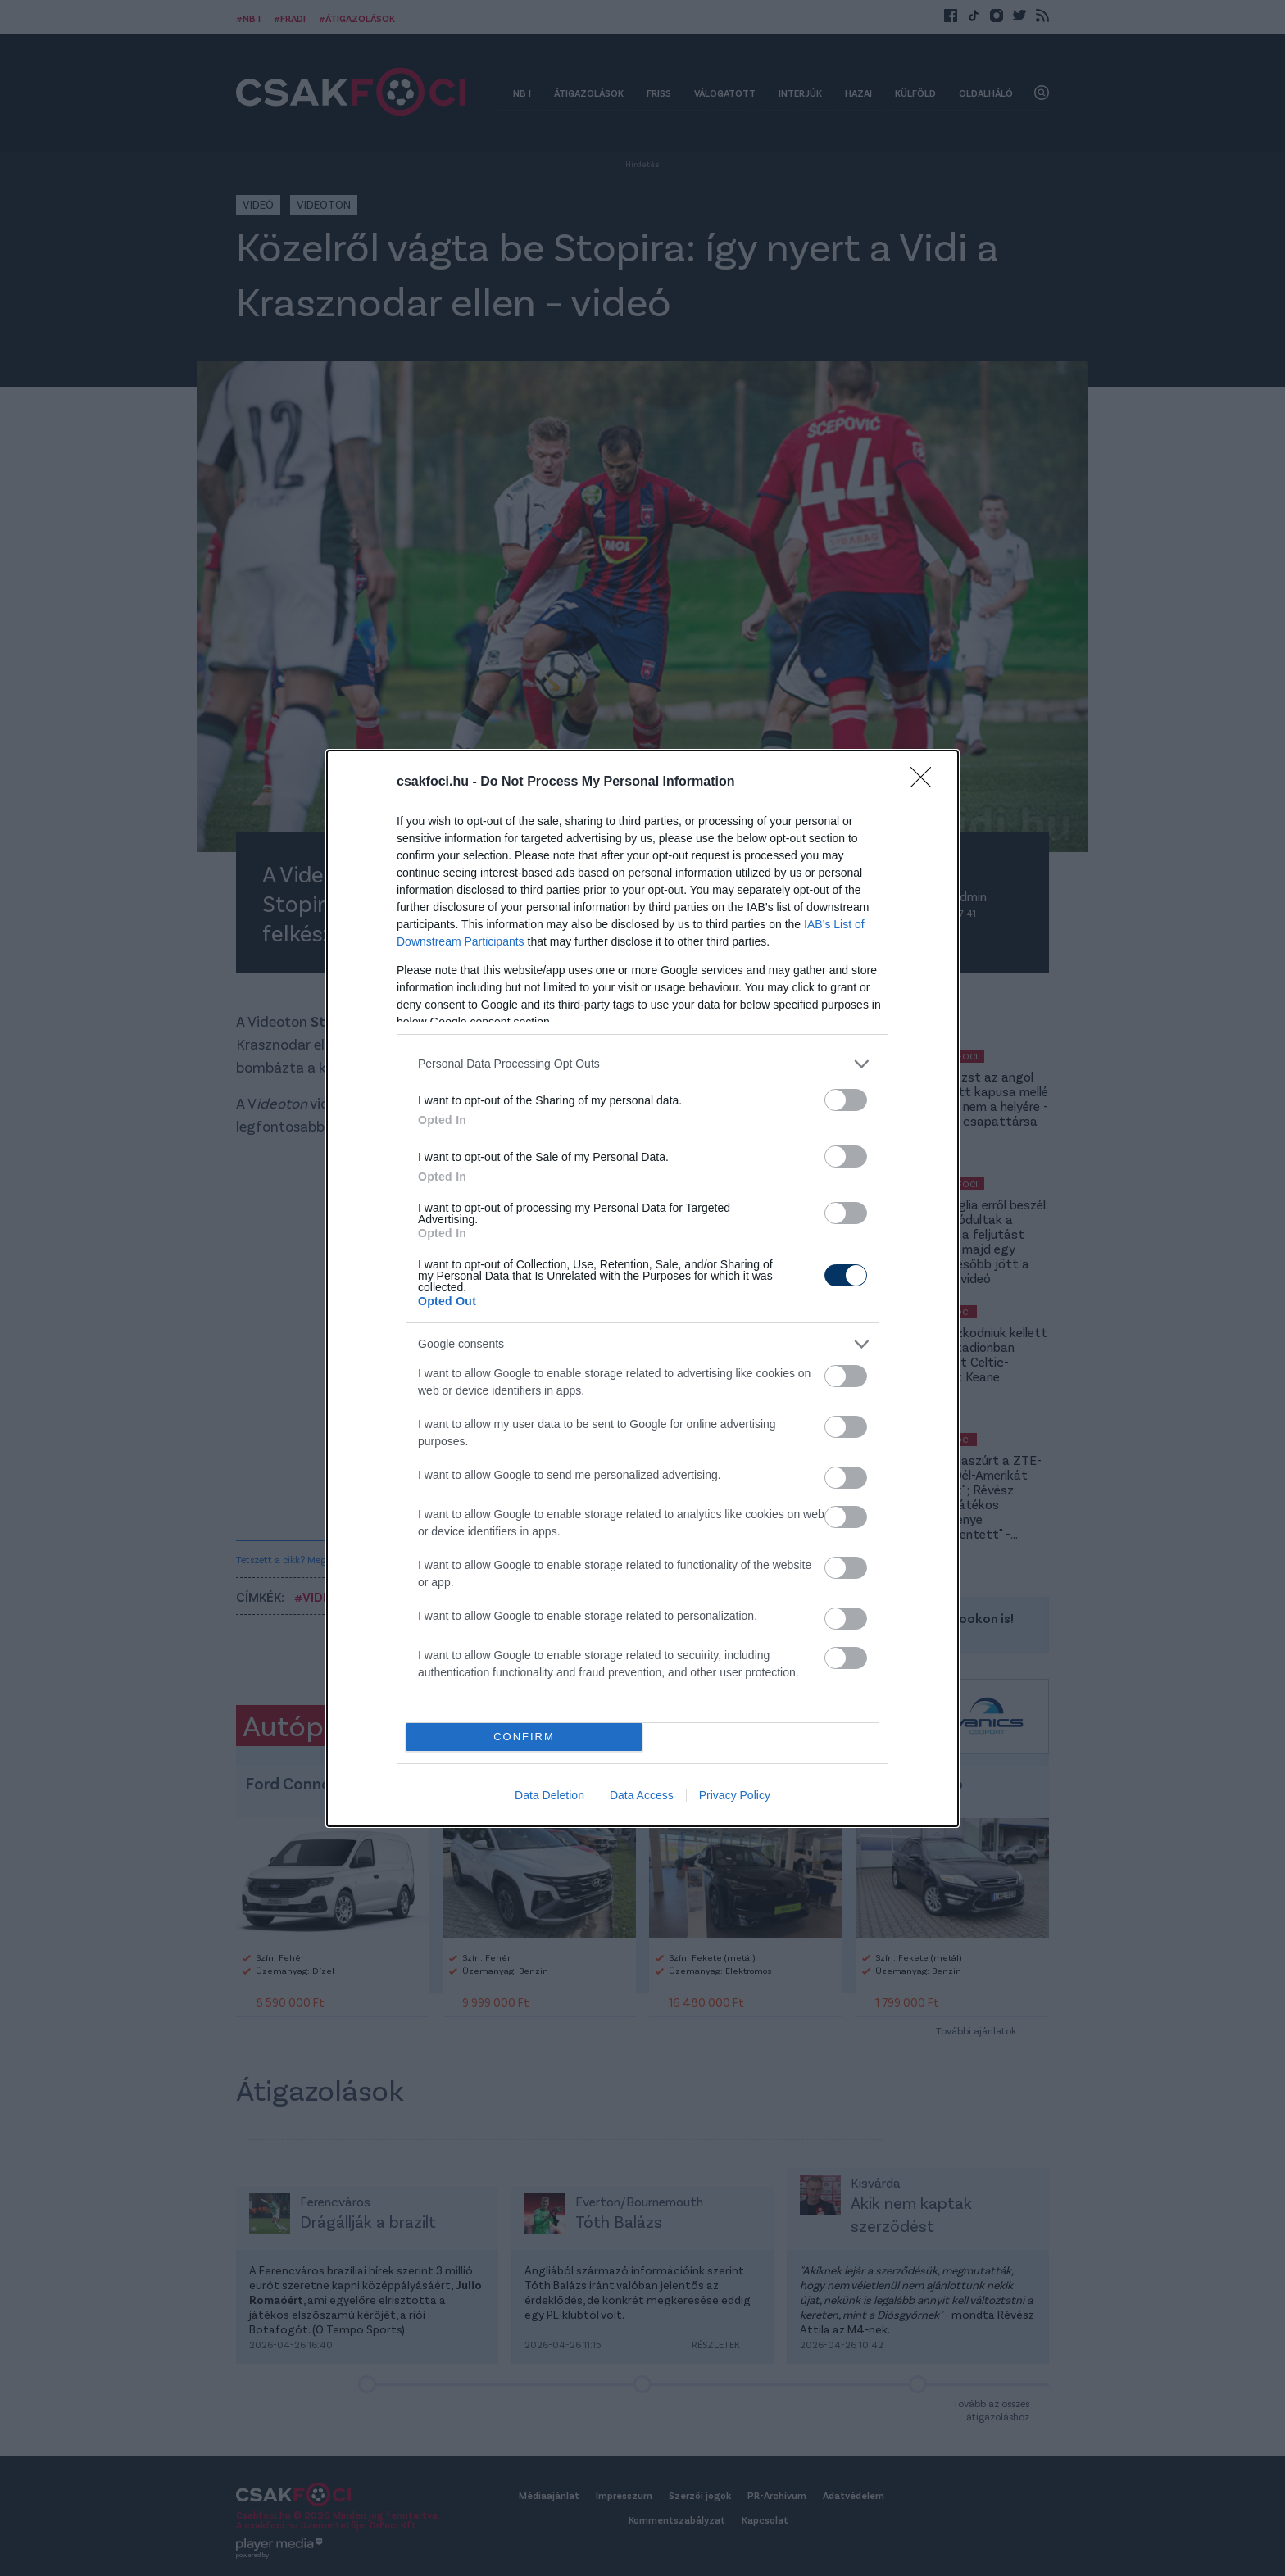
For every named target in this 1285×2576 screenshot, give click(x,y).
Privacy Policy (734, 1795)
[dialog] (642, 1288)
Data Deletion (549, 1795)
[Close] (926, 782)
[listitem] (642, 1064)
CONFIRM (524, 1736)
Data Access (642, 1795)
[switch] (845, 1100)
